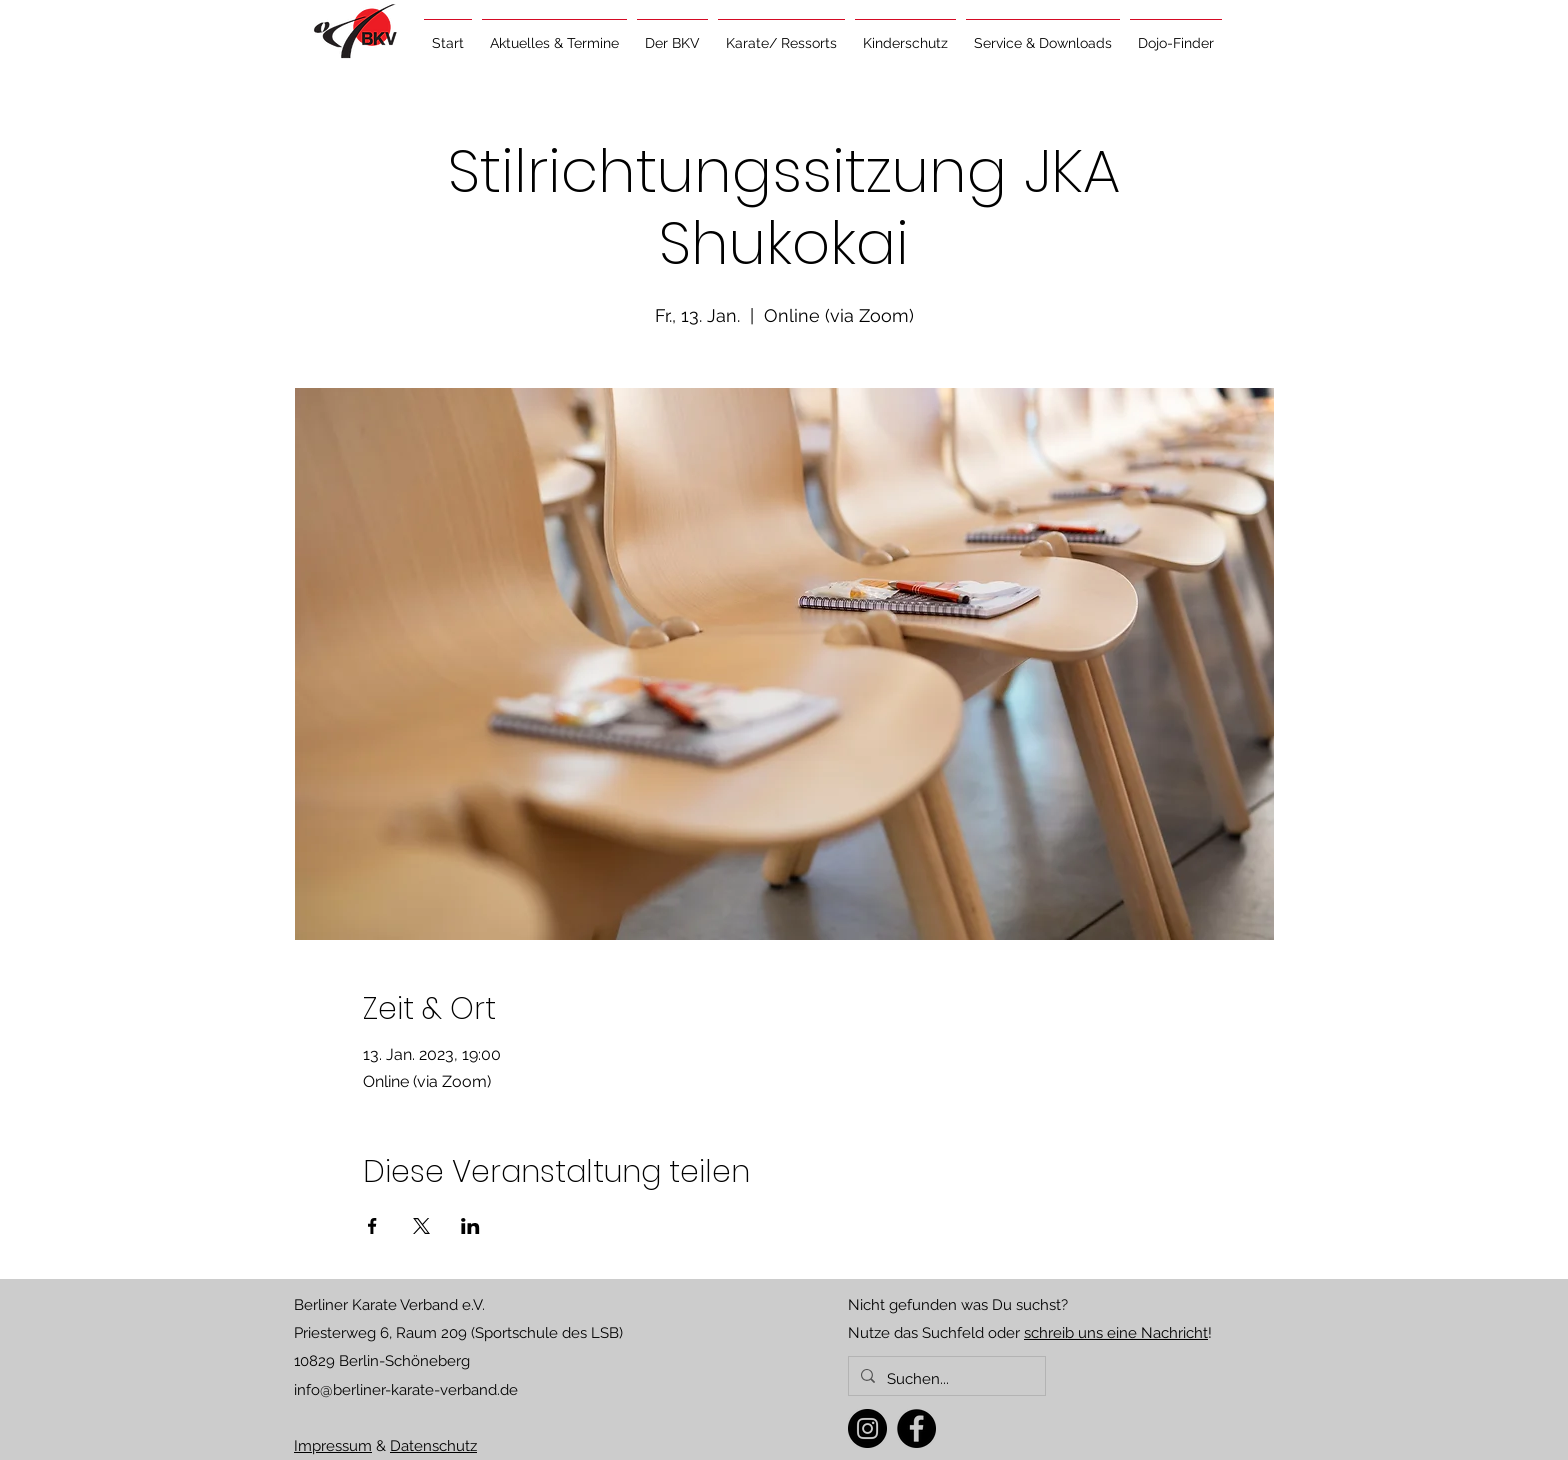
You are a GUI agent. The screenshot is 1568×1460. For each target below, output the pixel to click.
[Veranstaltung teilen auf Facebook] (372, 1226)
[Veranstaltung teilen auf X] (421, 1226)
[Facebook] (916, 1428)
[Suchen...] (945, 1379)
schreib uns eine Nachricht (1116, 1333)
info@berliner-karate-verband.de (406, 1390)
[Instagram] (867, 1428)
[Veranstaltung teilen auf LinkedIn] (470, 1226)
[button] (554, 34)
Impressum (333, 1446)
